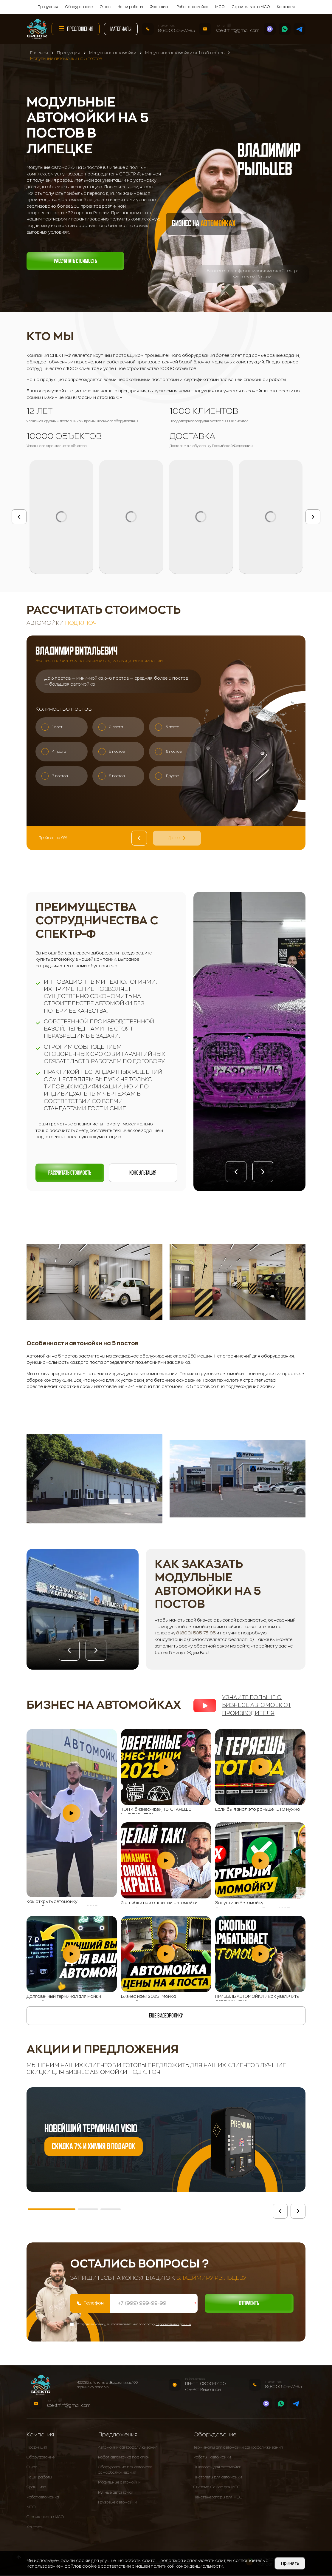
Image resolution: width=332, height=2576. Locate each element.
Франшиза (160, 7)
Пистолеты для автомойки (217, 2478)
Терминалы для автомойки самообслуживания (238, 2448)
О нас (105, 7)
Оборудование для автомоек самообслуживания (125, 2470)
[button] (236, 1171)
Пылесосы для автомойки (217, 2468)
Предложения (75, 28)
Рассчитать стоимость (75, 261)
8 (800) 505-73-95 (176, 30)
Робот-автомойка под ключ (124, 2458)
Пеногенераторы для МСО (217, 2498)
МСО (220, 7)
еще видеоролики (166, 2015)
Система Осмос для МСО (216, 2488)
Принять (290, 2563)
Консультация (142, 1173)
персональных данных (173, 2324)
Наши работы (130, 7)
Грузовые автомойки (117, 2503)
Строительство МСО (251, 7)
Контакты (286, 7)
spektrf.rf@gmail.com (237, 30)
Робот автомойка (192, 7)
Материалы (120, 29)
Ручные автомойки (115, 2493)
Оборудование (79, 7)
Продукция (48, 7)
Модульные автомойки (119, 2483)
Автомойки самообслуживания (128, 2448)
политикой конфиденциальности (187, 2566)
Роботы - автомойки (212, 2458)
